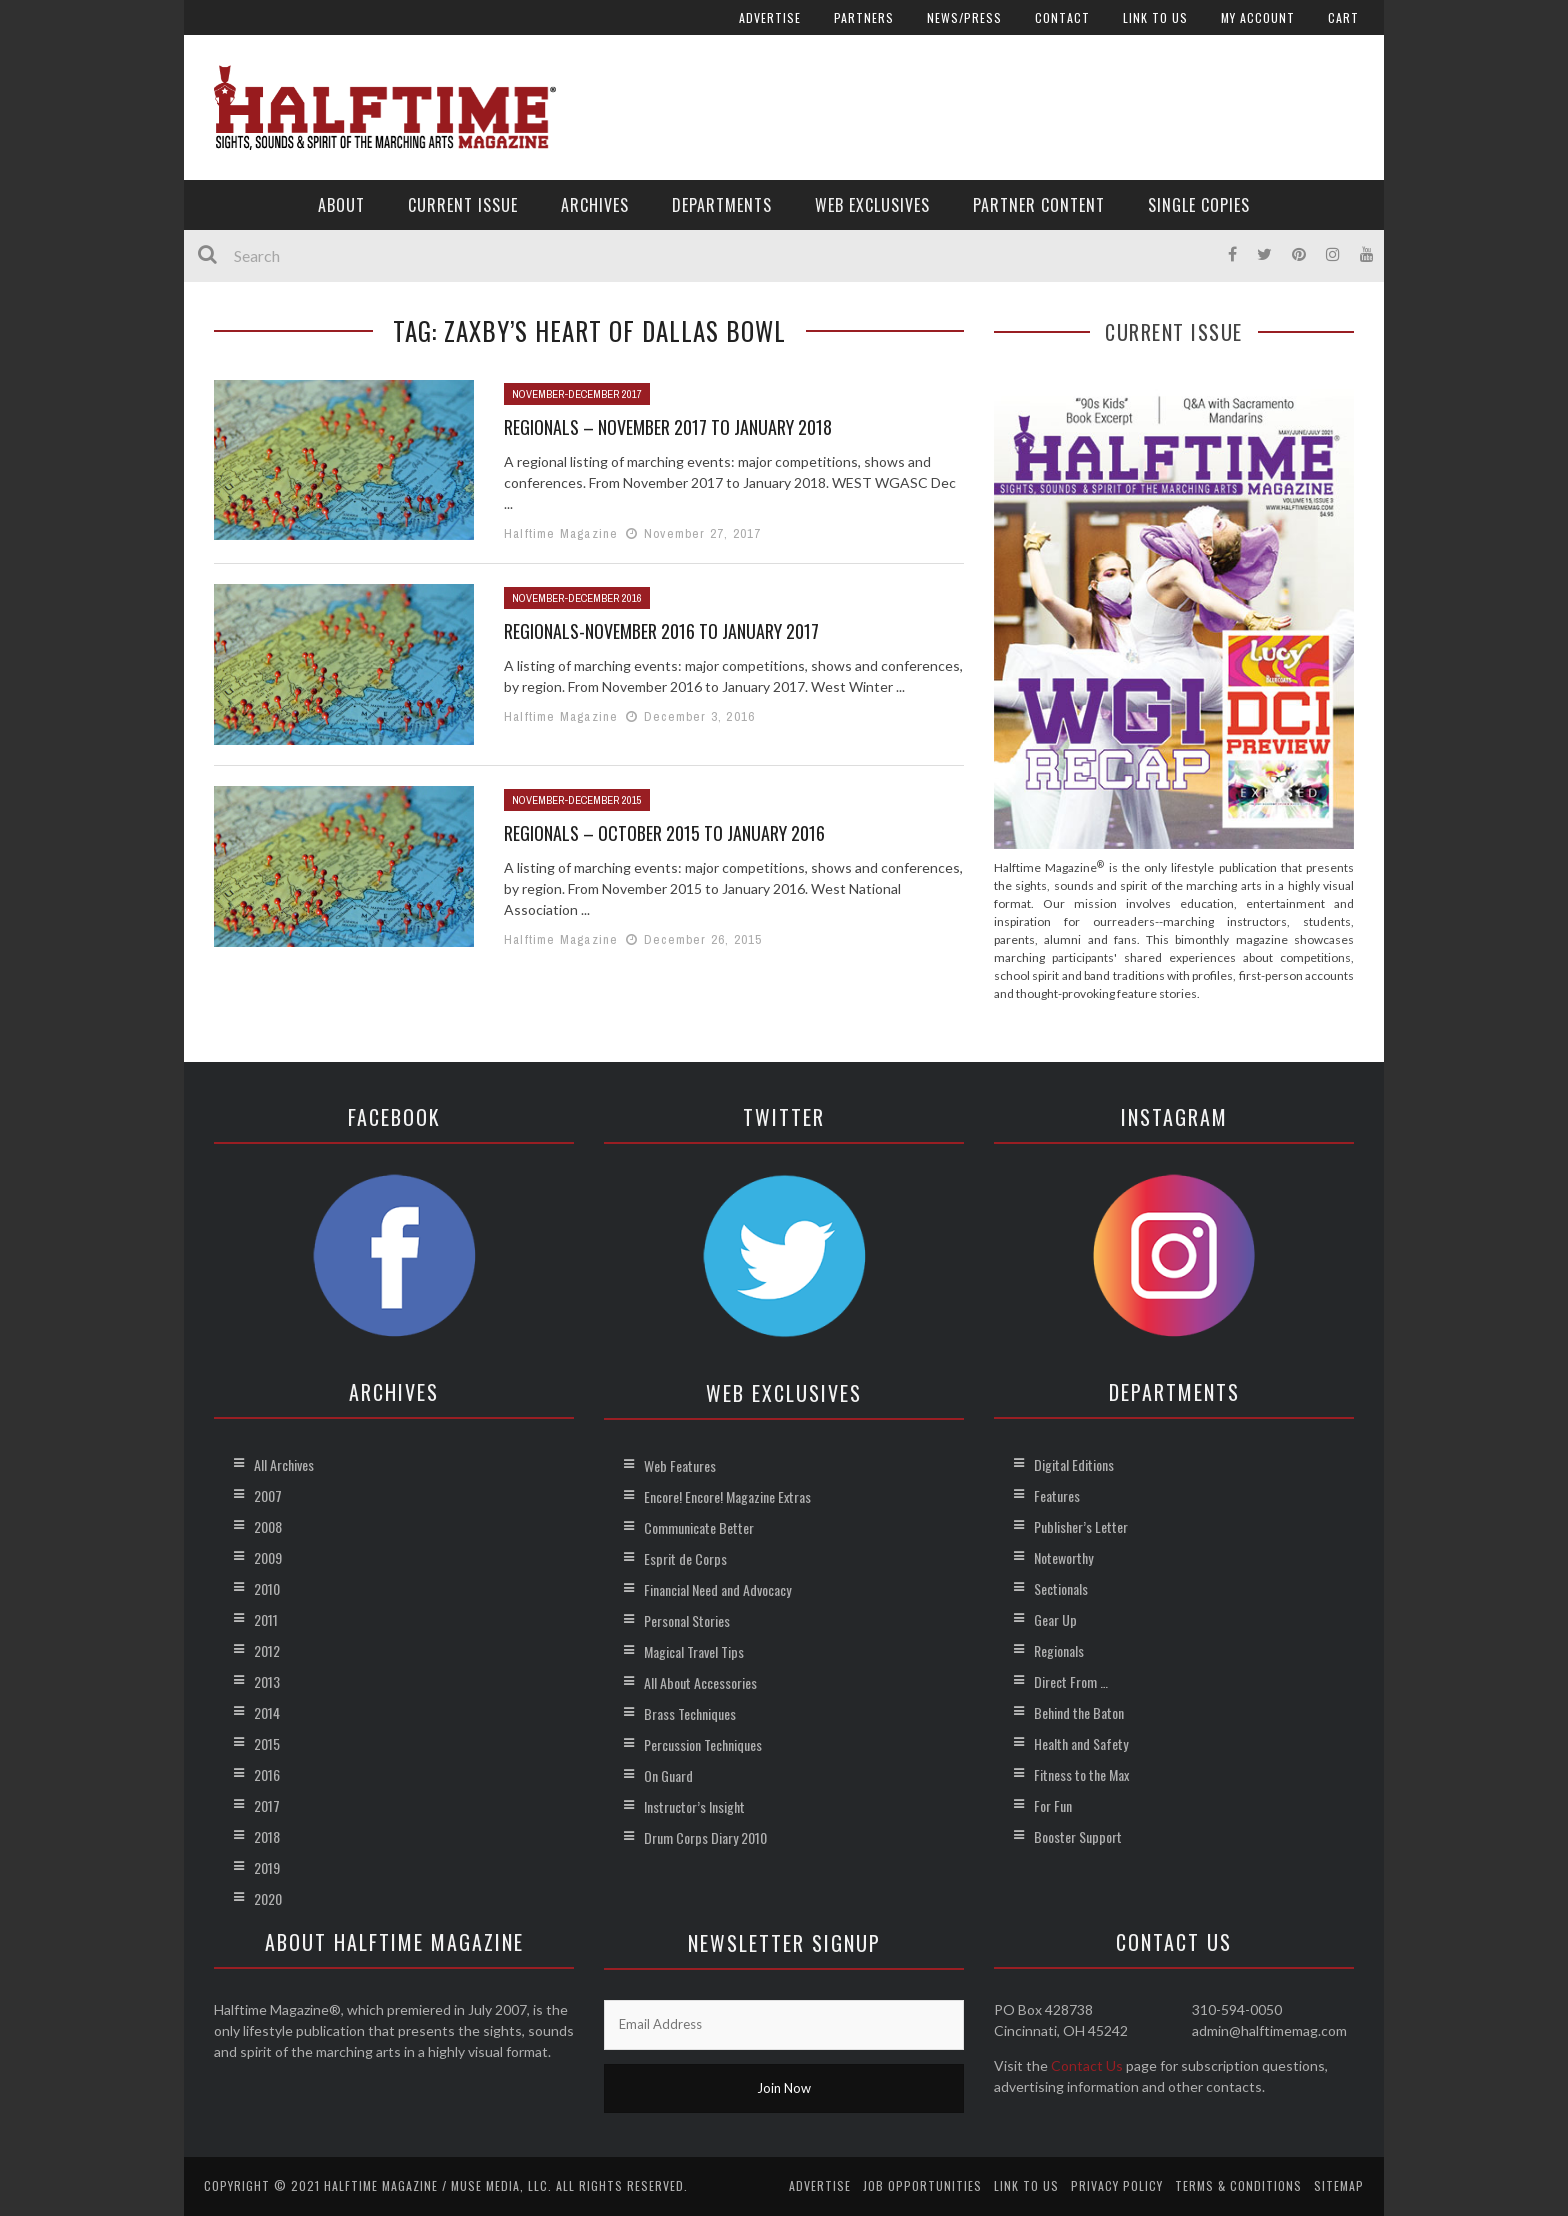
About (341, 205)
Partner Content (1039, 205)
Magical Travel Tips (694, 1651)
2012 (267, 1650)
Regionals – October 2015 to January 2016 (664, 833)
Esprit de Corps (685, 1558)
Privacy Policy (1117, 2185)
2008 (268, 1526)
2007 (268, 1495)
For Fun (1053, 1805)
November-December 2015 (577, 800)
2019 (267, 1867)
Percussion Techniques (703, 1744)
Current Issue (463, 205)
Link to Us (1155, 17)
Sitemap (1339, 2185)
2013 (267, 1681)
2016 (267, 1774)
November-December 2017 (577, 394)
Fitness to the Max (1081, 1774)
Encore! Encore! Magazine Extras (727, 1496)
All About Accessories (700, 1682)
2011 (266, 1619)
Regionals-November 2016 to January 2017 (661, 631)
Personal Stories (687, 1620)
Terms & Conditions (1238, 2185)
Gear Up (1055, 1619)
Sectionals (1061, 1588)
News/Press (964, 17)
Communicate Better (699, 1527)
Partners (864, 17)
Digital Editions (1074, 1464)
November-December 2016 (577, 598)
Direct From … (1071, 1681)
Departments (722, 205)
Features (1057, 1495)
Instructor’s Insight (694, 1806)
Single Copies (1199, 205)
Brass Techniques (690, 1713)
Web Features (680, 1465)
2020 (268, 1898)
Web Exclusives (872, 205)
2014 (267, 1712)
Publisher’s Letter (1081, 1526)
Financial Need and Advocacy (717, 1589)
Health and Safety (1081, 1743)
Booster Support (1078, 1836)
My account (1258, 17)
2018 (267, 1836)
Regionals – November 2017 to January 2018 (668, 427)
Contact (1062, 17)
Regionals (1059, 1650)
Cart (1343, 17)
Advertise (770, 17)
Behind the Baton (1079, 1712)
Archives (595, 205)
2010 (267, 1588)
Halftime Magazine (561, 533)
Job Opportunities (922, 2185)
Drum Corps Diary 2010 (705, 1837)
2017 (267, 1805)
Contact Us (1087, 2065)
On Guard (668, 1775)
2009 (268, 1557)
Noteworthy (1063, 1557)
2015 (267, 1743)
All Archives (284, 1464)
